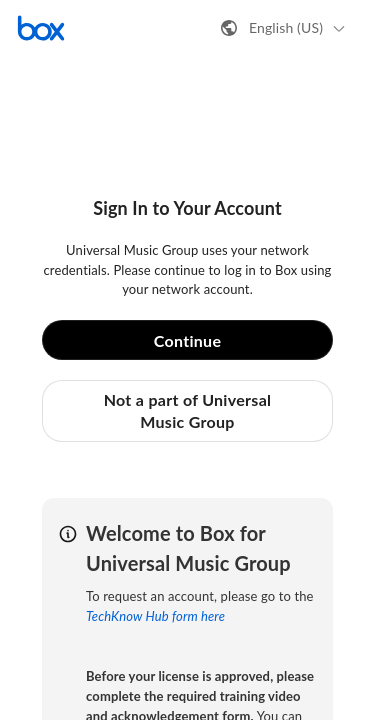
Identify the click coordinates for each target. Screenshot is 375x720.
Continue (188, 340)
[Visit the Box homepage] (41, 28)
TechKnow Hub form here (155, 616)
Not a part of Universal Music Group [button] (188, 410)
